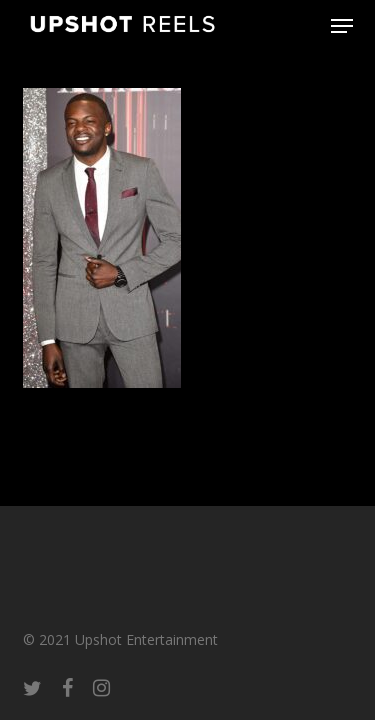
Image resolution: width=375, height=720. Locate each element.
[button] (342, 26)
